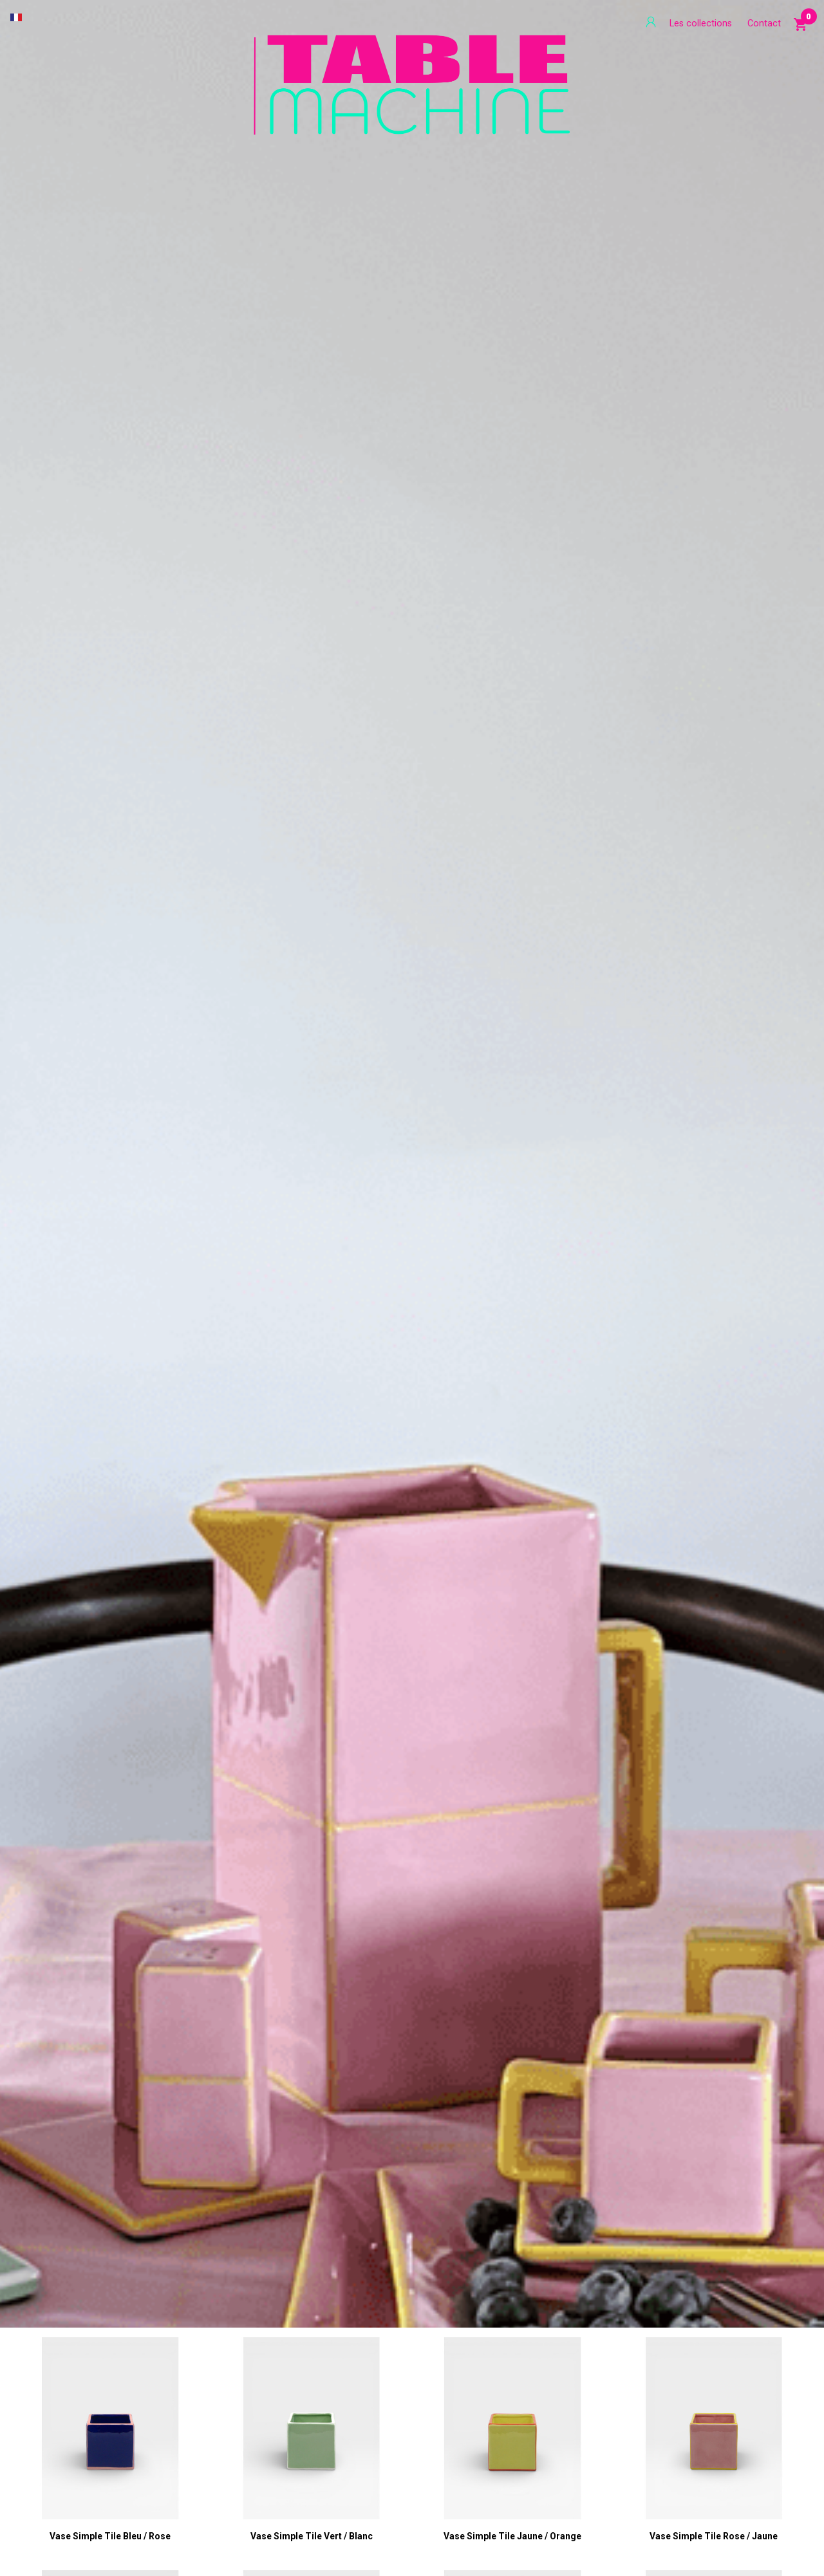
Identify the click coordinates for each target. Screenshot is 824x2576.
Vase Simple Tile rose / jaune (714, 2536)
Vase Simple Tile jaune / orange (512, 2536)
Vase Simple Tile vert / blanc (311, 2536)
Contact (764, 23)
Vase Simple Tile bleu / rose (110, 2536)
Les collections (701, 23)
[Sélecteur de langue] (16, 17)
